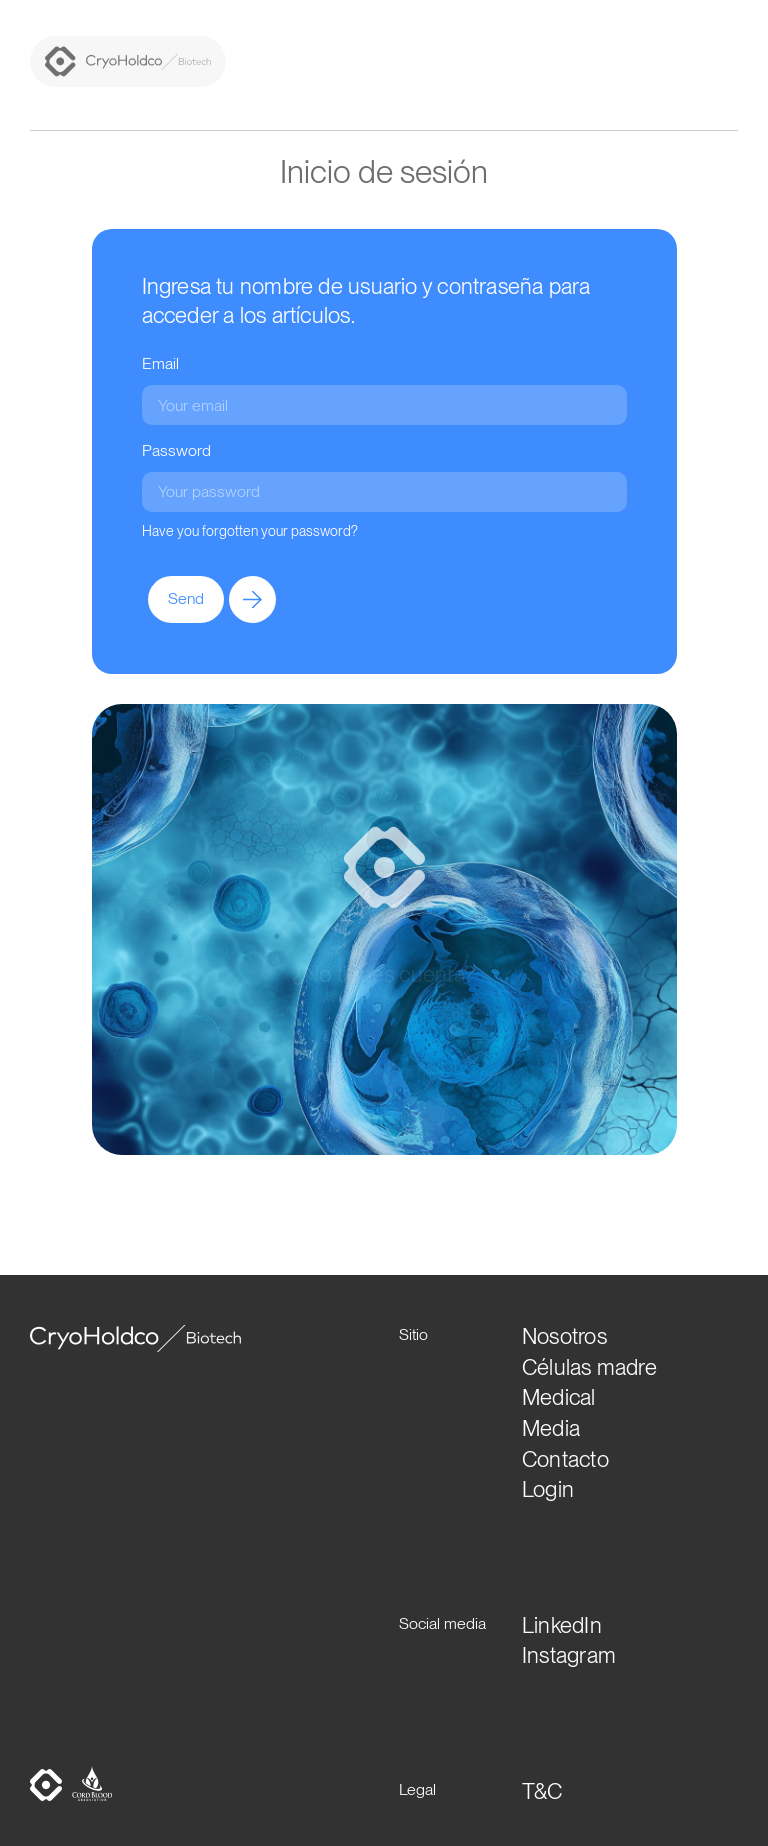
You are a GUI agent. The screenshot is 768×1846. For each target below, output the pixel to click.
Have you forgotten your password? (250, 531)
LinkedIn (562, 1625)
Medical (559, 1397)
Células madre (589, 1367)
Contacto (565, 1459)
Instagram (569, 1655)
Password (176, 450)
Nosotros (564, 1336)
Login (548, 1489)
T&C (542, 1791)
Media (551, 1428)
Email (160, 363)
